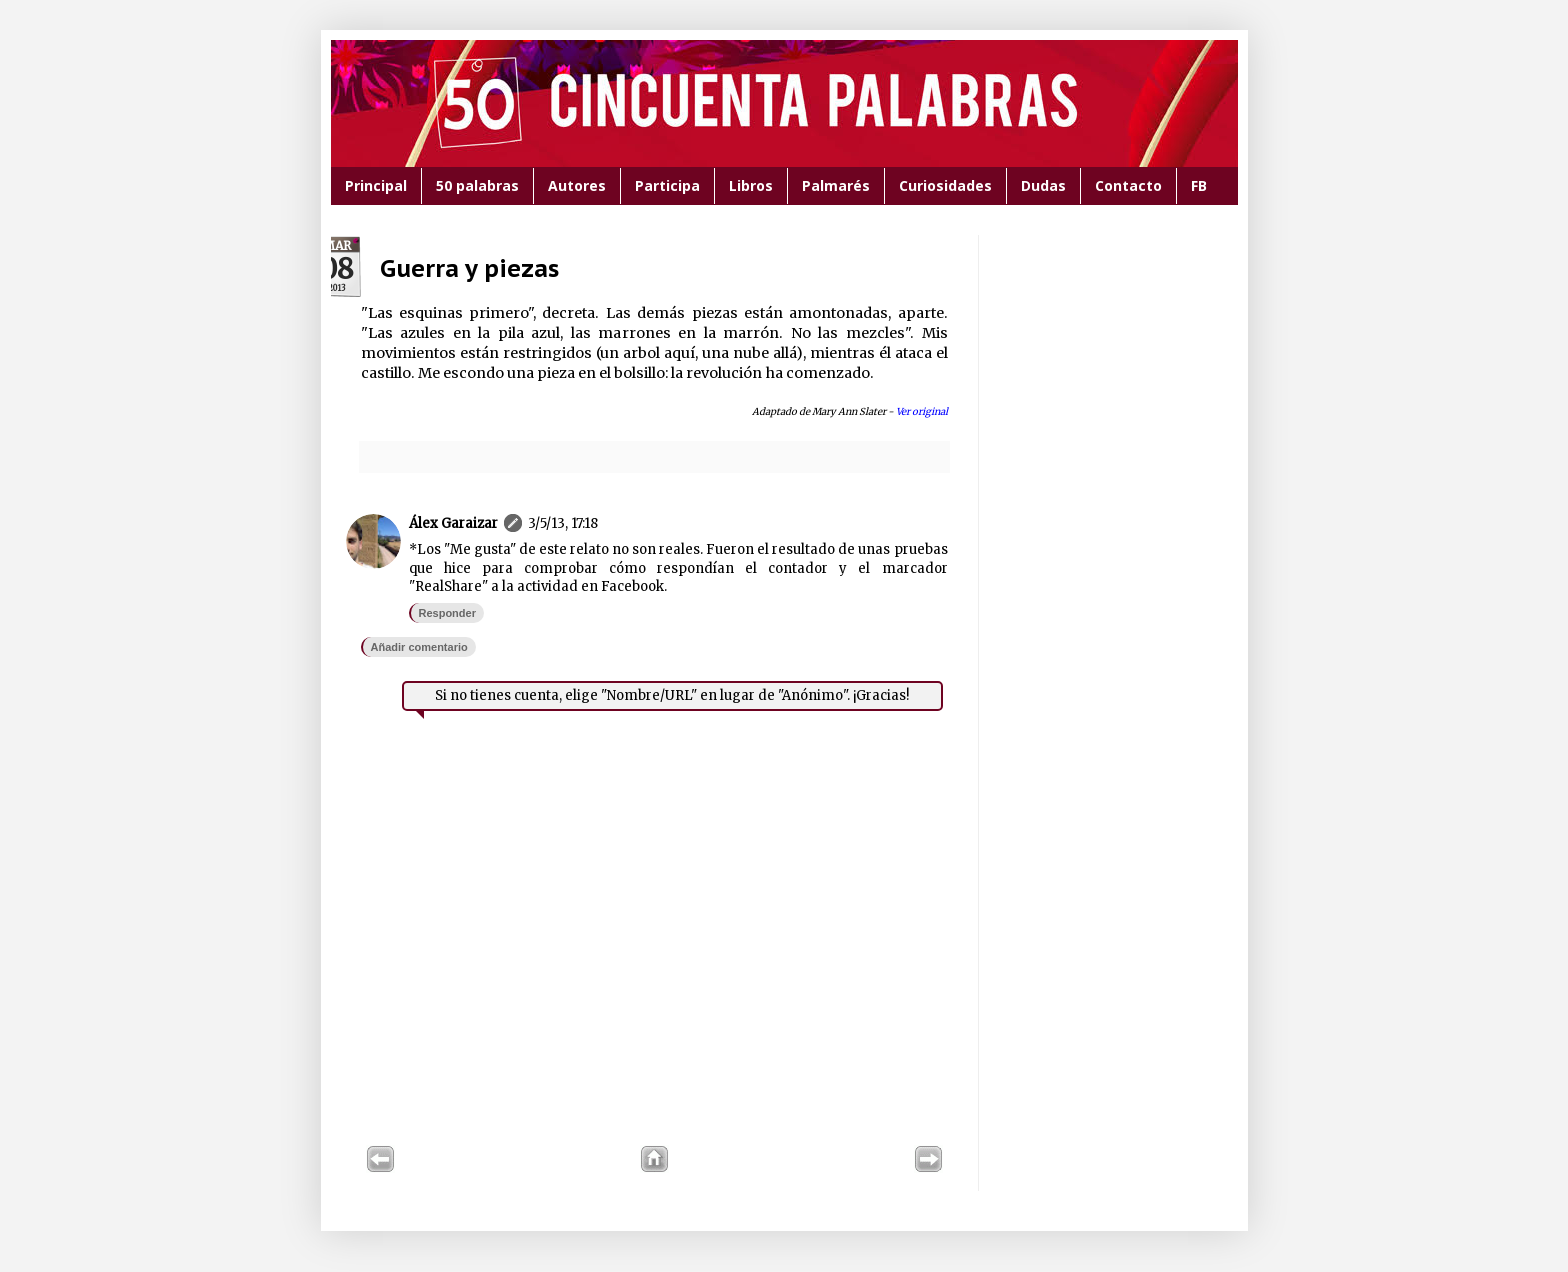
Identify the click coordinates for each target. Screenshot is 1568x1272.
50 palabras (477, 185)
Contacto (1128, 185)
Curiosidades (945, 185)
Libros (751, 185)
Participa (667, 185)
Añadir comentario (419, 647)
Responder (447, 613)
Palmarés (836, 185)
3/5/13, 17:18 (563, 523)
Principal (376, 185)
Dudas (1043, 185)
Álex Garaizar (453, 523)
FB (1199, 185)
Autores (577, 185)
